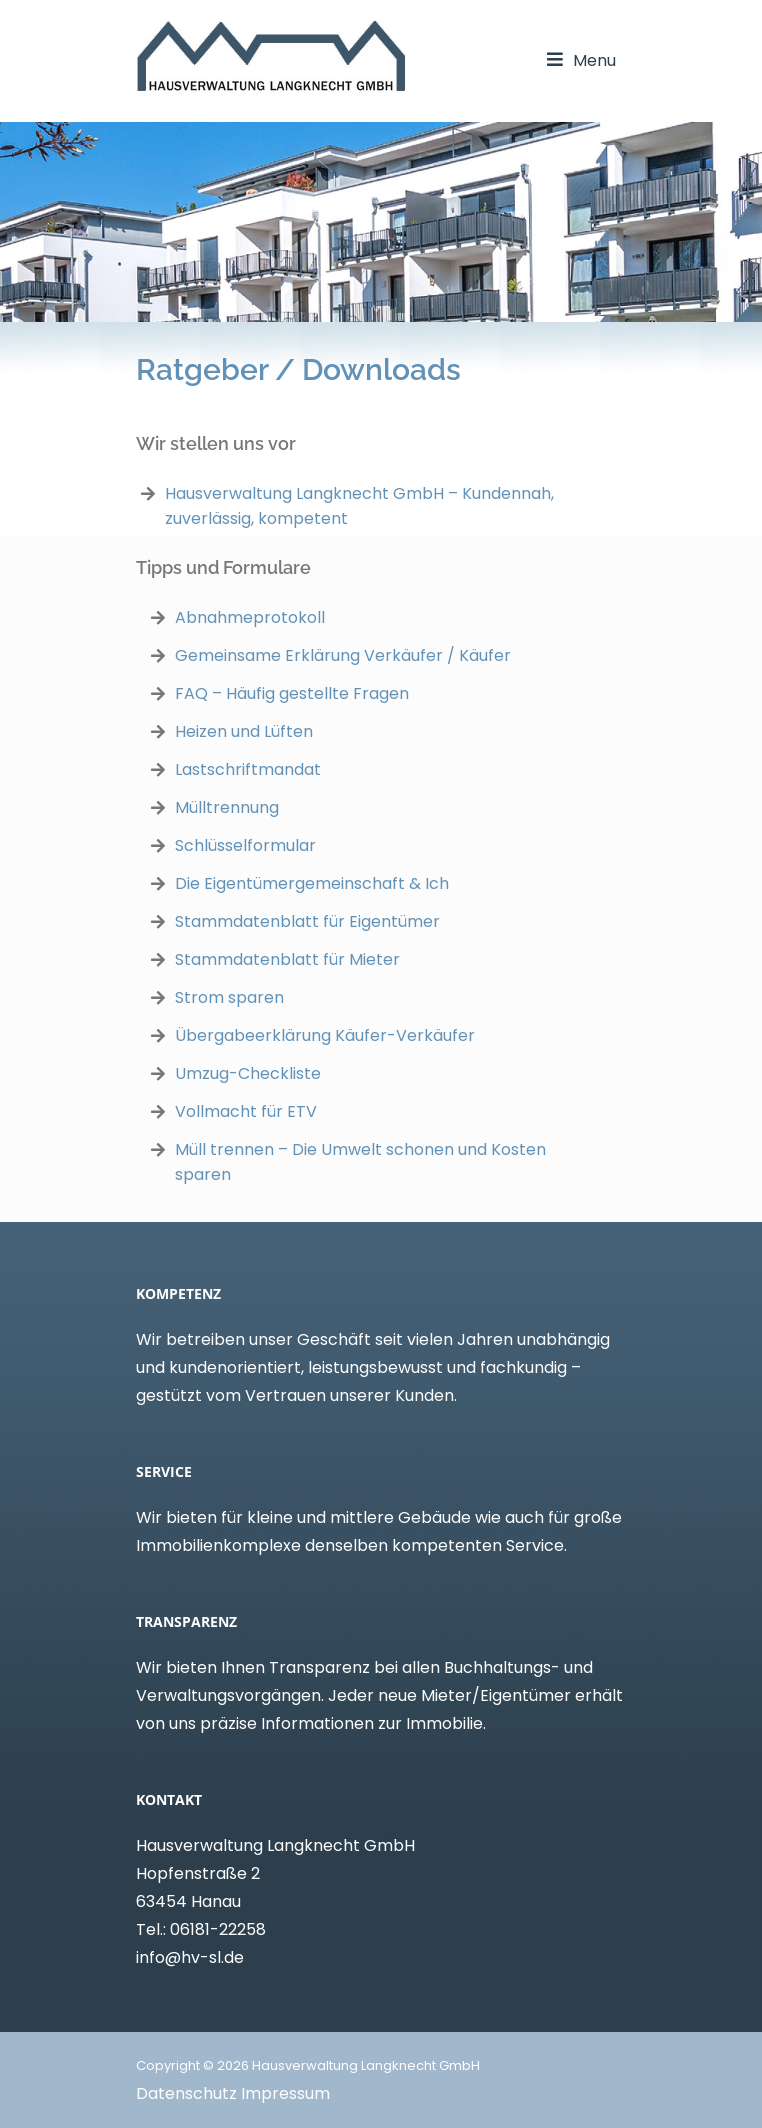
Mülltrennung (227, 807)
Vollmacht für (231, 1111)
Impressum (285, 2093)
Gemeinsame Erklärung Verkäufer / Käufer (343, 655)
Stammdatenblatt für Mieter (287, 959)
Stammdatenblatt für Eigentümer (307, 921)
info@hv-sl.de (190, 1957)
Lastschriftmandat (248, 769)
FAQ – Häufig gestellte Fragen (292, 693)
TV (306, 1111)
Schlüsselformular (245, 845)
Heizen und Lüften (244, 731)
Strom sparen (229, 997)
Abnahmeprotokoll (250, 617)
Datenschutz (186, 2093)
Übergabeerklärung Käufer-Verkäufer (325, 1035)
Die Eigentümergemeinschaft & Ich (312, 883)
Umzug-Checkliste (248, 1073)
